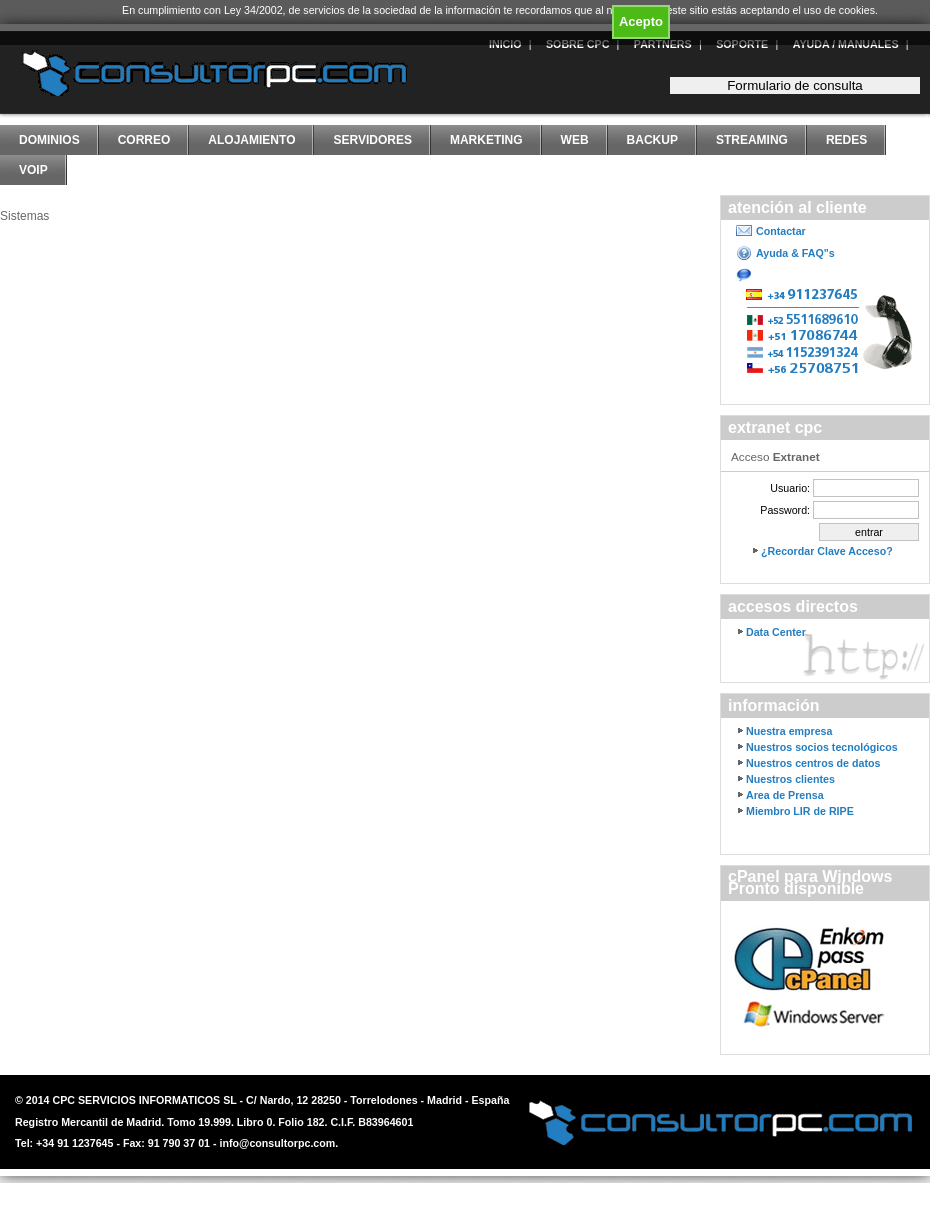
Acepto (641, 21)
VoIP (33, 170)
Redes (846, 140)
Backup (652, 140)
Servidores (372, 140)
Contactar (781, 231)
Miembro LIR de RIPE (800, 811)
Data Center (776, 632)
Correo (144, 140)
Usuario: (790, 488)
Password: (785, 510)
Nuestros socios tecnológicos (822, 747)
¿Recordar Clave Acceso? (827, 551)
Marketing (486, 140)
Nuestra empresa (789, 731)
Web (575, 140)
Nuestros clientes (790, 779)
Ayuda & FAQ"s (795, 253)
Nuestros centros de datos (813, 763)
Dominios (49, 140)
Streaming (752, 140)
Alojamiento (251, 140)
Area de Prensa (785, 795)
